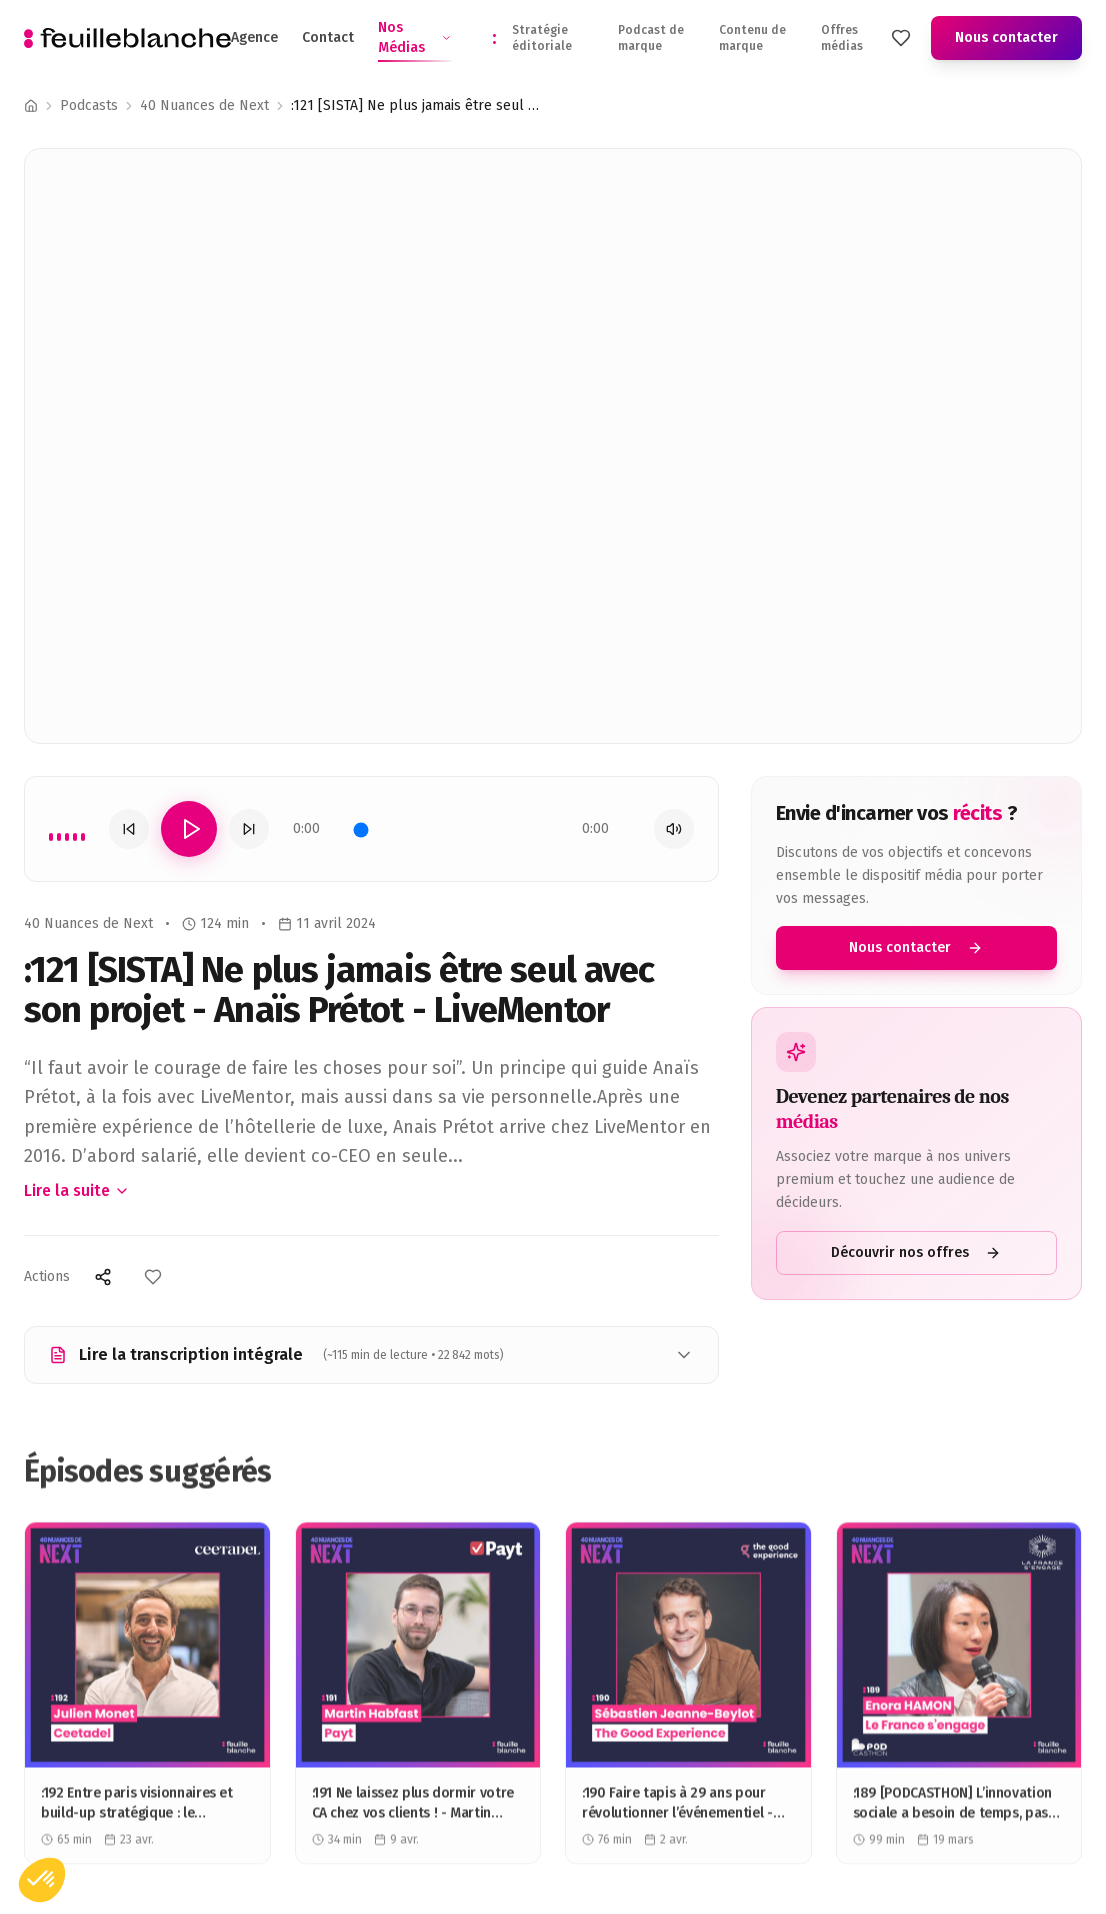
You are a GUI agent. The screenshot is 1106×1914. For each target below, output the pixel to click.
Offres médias (842, 38)
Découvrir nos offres (917, 1252)
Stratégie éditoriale (542, 38)
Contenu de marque (752, 38)
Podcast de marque (651, 38)
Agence (254, 37)
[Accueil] (31, 106)
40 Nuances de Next (204, 105)
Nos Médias (415, 38)
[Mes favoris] (901, 38)
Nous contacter (1006, 37)
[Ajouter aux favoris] (153, 1277)
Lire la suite (77, 1190)
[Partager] (103, 1277)
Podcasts (89, 105)
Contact (328, 37)
